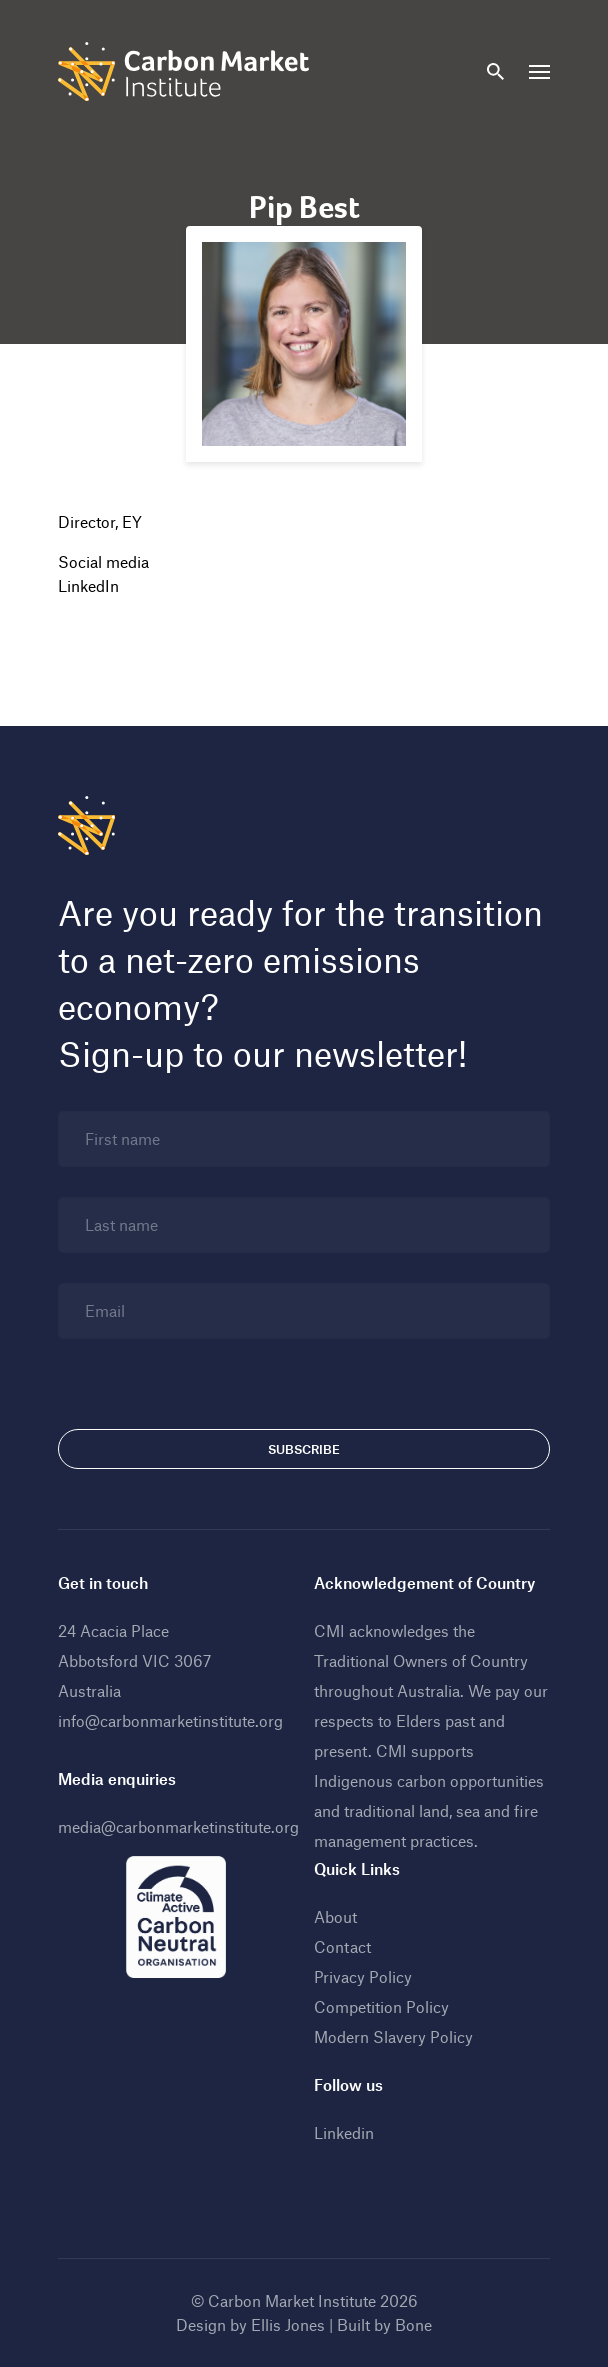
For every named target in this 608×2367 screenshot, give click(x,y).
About (335, 1916)
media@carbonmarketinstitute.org (178, 1826)
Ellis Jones (288, 2324)
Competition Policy (381, 2006)
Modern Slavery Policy (393, 2036)
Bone (413, 2324)
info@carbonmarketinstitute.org (170, 1720)
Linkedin (344, 2132)
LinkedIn (88, 585)
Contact (342, 1946)
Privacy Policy (363, 1976)
